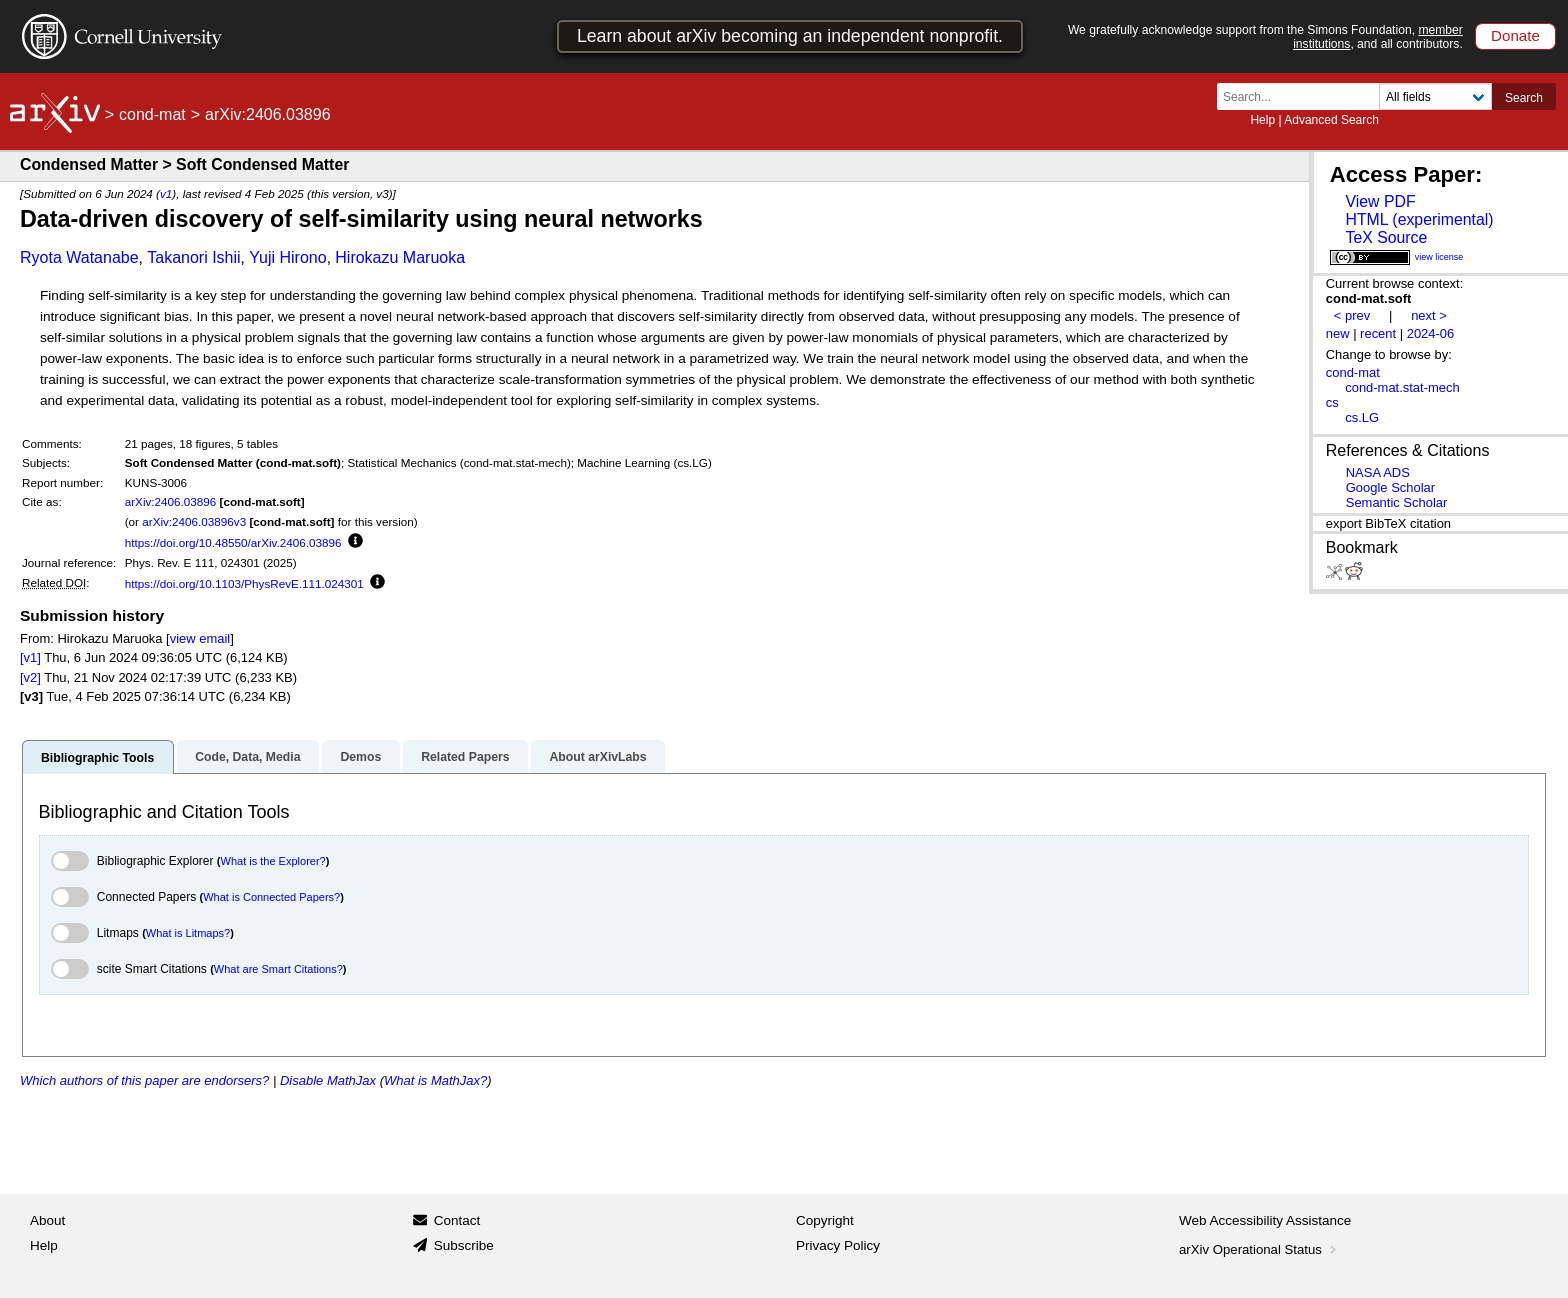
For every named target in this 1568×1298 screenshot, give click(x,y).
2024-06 (1431, 333)
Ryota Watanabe (79, 257)
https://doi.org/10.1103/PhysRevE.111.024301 (244, 583)
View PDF (1380, 201)
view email (200, 638)
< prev (1352, 315)
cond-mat (152, 114)
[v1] (30, 657)
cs (1332, 402)
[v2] (30, 677)
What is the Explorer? (273, 861)
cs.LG (1362, 417)
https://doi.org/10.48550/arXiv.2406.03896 (233, 542)
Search (1524, 98)
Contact (457, 1220)
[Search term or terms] (1304, 96)
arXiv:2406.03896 (171, 501)
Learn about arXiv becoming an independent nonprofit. (790, 36)
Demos (360, 757)
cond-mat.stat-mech (1402, 387)
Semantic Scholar (1397, 502)
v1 (166, 193)
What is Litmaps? (188, 933)
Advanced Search (1331, 120)
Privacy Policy (838, 1245)
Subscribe (464, 1245)
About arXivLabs (597, 757)
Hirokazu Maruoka (400, 257)
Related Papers (465, 757)
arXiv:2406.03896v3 (194, 521)
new (1338, 333)
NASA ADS (1378, 472)
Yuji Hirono (287, 257)
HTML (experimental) (1419, 219)
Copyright (825, 1220)
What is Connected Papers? (271, 897)
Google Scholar (1390, 487)
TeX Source (1386, 237)
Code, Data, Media (247, 757)
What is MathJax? (435, 1080)
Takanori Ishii (193, 257)
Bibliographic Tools (97, 758)
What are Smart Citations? (278, 969)
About (47, 1220)
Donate (1515, 35)
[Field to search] (1435, 96)
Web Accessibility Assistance (1265, 1220)
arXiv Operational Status (1259, 1249)
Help (1262, 120)
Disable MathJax (328, 1080)
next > (1429, 315)
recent (1378, 333)
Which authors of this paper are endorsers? (144, 1080)
